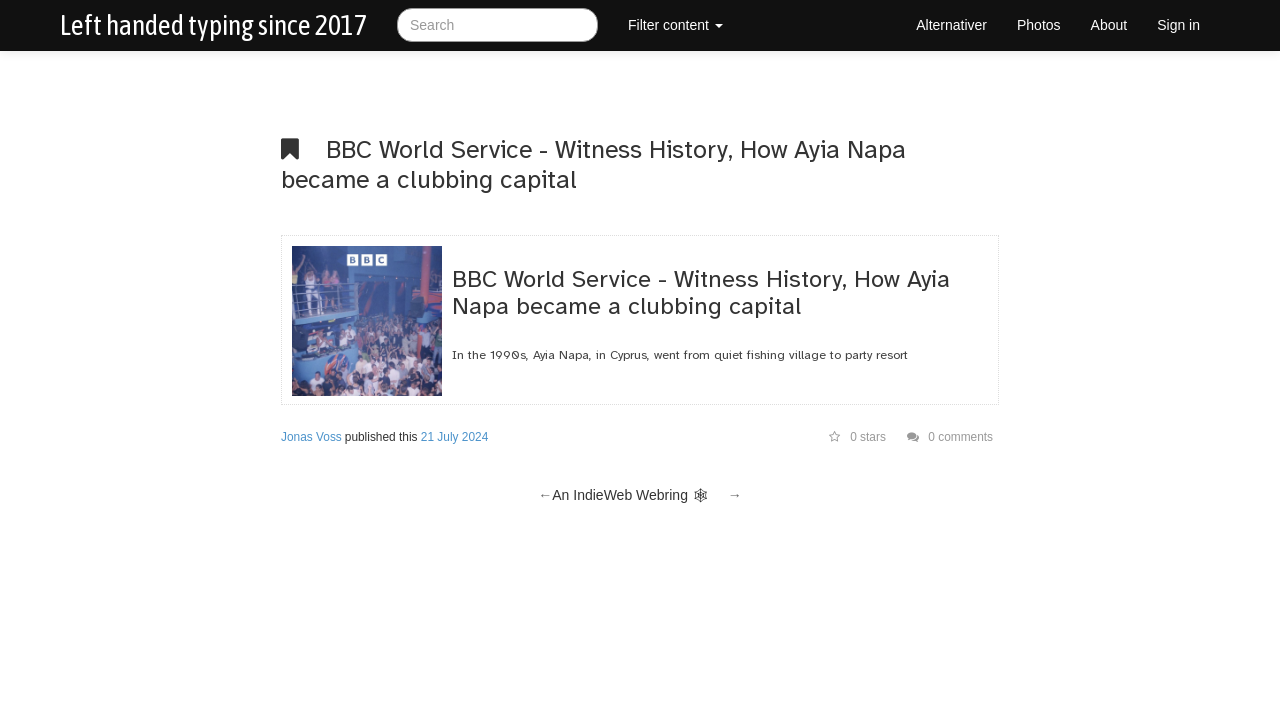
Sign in (1178, 25)
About (1109, 25)
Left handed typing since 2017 (213, 25)
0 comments (950, 437)
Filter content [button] (675, 25)
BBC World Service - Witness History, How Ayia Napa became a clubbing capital (593, 164)
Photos (1039, 25)
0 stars (857, 437)
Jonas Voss (311, 437)
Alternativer (951, 25)
